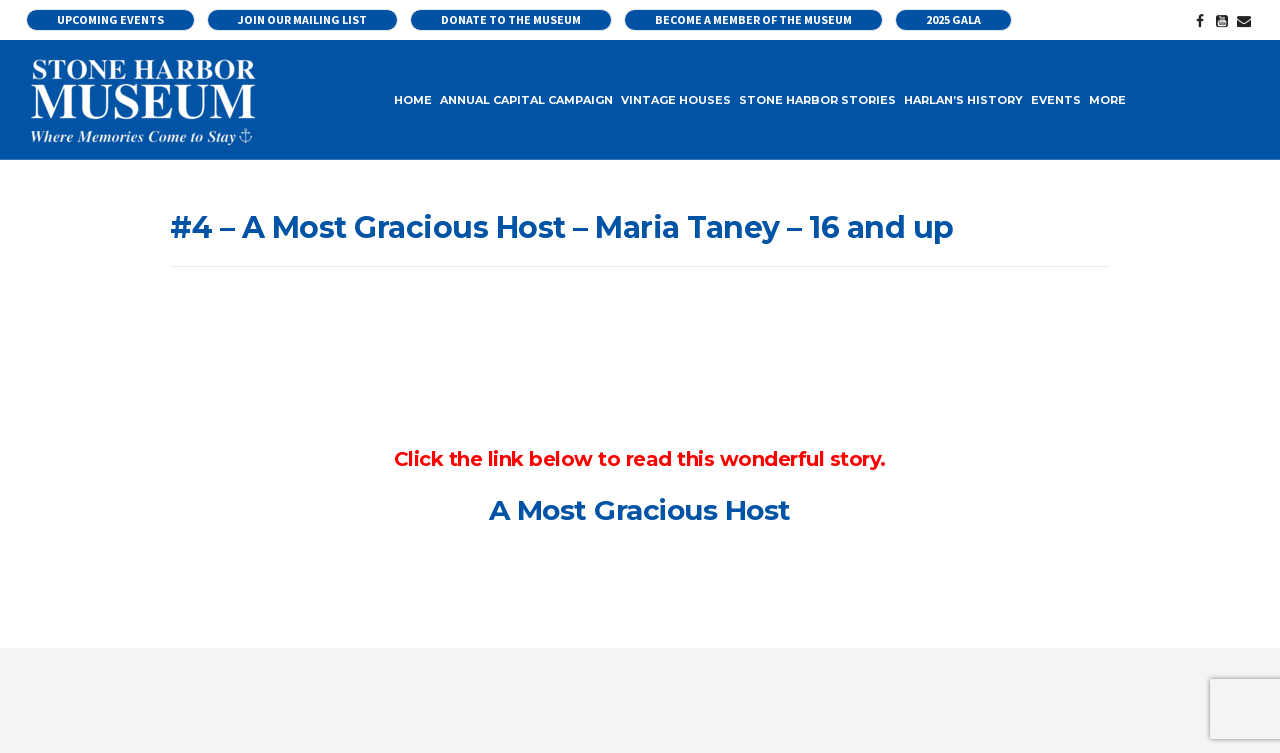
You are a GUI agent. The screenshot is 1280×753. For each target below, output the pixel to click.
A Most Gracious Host (640, 510)
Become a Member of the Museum (753, 19)
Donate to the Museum (511, 19)
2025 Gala (953, 19)
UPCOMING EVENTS (110, 19)
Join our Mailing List (302, 19)
